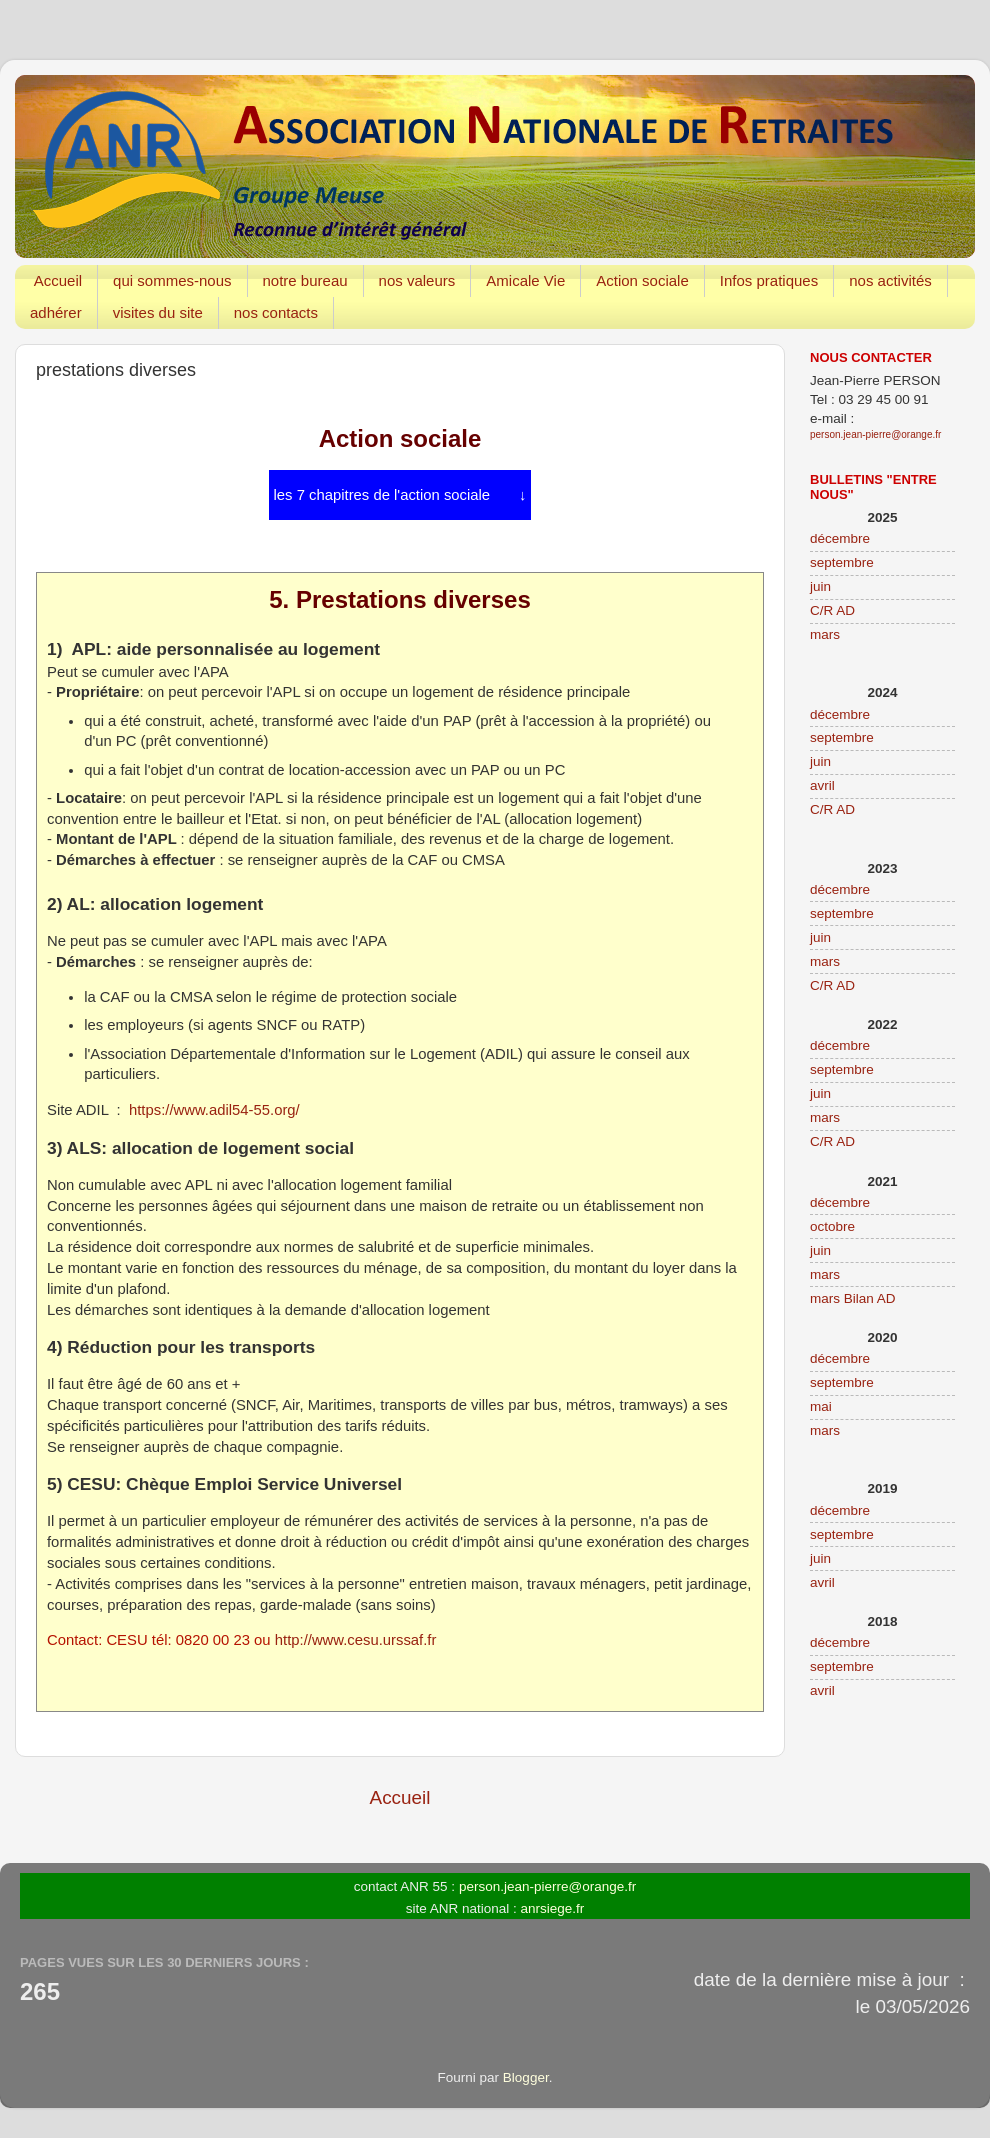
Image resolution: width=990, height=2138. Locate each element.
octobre (832, 1226)
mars (825, 634)
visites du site (158, 312)
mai (821, 1406)
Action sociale (642, 280)
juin (820, 586)
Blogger (526, 2077)
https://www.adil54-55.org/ (214, 1110)
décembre (840, 538)
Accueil (58, 280)
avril (822, 785)
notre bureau (305, 280)
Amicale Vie (525, 280)
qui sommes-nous (172, 280)
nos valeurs (417, 280)
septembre (842, 562)
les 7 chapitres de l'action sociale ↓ (400, 495)
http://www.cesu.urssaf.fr (356, 1640)
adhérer (56, 312)
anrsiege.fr (553, 1908)
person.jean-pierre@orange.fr (875, 434)
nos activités (890, 280)
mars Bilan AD (853, 1298)
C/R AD (832, 610)
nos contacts (276, 312)
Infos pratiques (769, 280)
